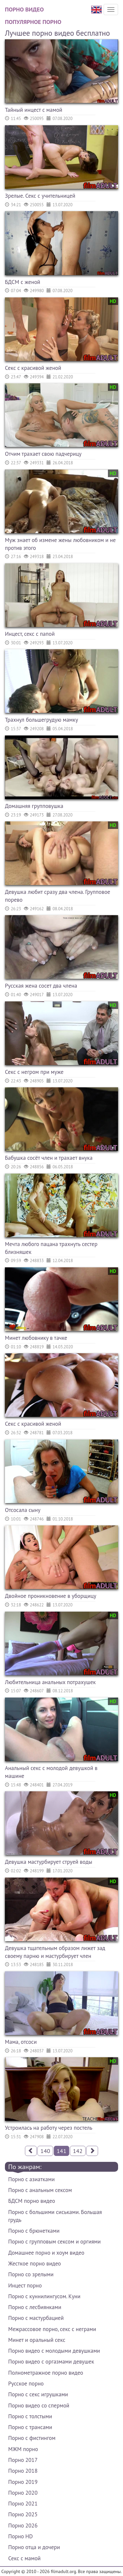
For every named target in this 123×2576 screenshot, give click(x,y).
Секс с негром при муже (34, 1072)
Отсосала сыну (22, 1510)
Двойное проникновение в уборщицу (50, 1596)
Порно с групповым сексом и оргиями (54, 2241)
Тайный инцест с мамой (33, 109)
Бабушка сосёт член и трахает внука (48, 1157)
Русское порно (26, 2383)
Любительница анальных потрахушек (50, 1682)
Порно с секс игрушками (38, 2394)
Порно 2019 (22, 2481)
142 (77, 2151)
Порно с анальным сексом (40, 2190)
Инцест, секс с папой (30, 633)
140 (45, 2151)
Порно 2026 (22, 2525)
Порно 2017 (22, 2460)
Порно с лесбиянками (34, 2307)
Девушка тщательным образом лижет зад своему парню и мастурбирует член (55, 1952)
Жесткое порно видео (34, 2263)
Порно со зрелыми (30, 2274)
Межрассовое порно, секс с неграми (52, 2329)
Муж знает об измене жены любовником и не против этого (60, 544)
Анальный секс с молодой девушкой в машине (51, 1772)
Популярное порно (33, 22)
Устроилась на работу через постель (48, 2127)
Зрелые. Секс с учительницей (40, 195)
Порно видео (24, 9)
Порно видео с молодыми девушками (54, 2350)
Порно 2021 (22, 2503)
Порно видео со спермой (38, 2405)
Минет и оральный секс (36, 2340)
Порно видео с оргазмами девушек (51, 2361)
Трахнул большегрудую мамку (41, 719)
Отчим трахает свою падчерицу (43, 453)
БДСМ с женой (22, 282)
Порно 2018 (22, 2470)
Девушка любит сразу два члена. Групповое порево (57, 895)
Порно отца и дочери (34, 2547)
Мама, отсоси (21, 2041)
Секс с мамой (24, 2558)
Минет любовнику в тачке (36, 1337)
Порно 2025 (22, 2514)
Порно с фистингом (31, 2438)
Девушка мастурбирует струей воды (48, 1861)
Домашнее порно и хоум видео (46, 2252)
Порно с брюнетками (33, 2230)
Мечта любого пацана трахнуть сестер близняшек (51, 1248)
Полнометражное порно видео (45, 2372)
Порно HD (20, 2536)
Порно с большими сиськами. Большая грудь (55, 2216)
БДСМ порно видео (31, 2200)
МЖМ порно (23, 2449)
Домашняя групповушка (34, 806)
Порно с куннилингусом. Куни (44, 2296)
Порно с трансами (30, 2427)
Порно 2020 (22, 2492)
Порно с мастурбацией (36, 2318)
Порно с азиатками (31, 2179)
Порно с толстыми (30, 2416)
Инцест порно (25, 2285)
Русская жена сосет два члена (41, 985)
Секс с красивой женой (33, 368)
